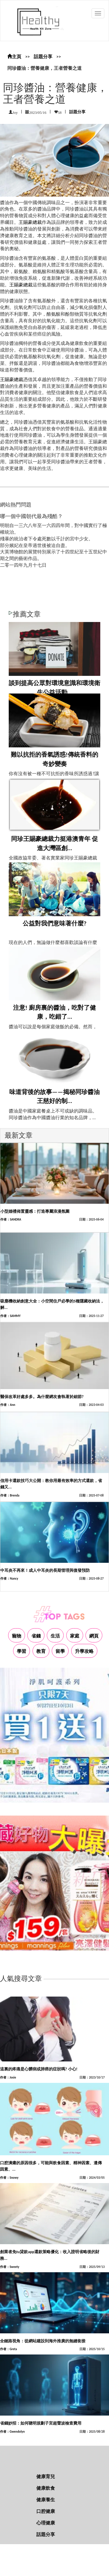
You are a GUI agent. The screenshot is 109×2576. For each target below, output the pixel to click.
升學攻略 (84, 1651)
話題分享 (43, 56)
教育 (41, 1651)
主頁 (14, 56)
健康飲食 (45, 2488)
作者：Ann (7, 1405)
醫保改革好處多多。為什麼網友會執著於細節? (42, 1396)
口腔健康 (45, 2511)
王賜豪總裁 (30, 222)
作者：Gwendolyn (12, 2432)
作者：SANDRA (10, 1219)
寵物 (16, 1636)
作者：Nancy (9, 1578)
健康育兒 (45, 2476)
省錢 (36, 1636)
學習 (21, 1651)
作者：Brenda (9, 1495)
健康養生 (45, 2499)
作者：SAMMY (10, 1316)
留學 (60, 1651)
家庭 (74, 1636)
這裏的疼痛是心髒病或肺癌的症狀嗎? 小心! (38, 2069)
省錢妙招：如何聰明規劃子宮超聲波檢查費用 (40, 2423)
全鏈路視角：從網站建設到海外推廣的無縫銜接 (42, 2341)
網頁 (94, 1636)
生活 (55, 1636)
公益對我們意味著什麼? (55, 923)
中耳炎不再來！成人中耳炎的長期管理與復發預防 (45, 1570)
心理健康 (45, 2523)
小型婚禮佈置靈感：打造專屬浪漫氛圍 (34, 1211)
